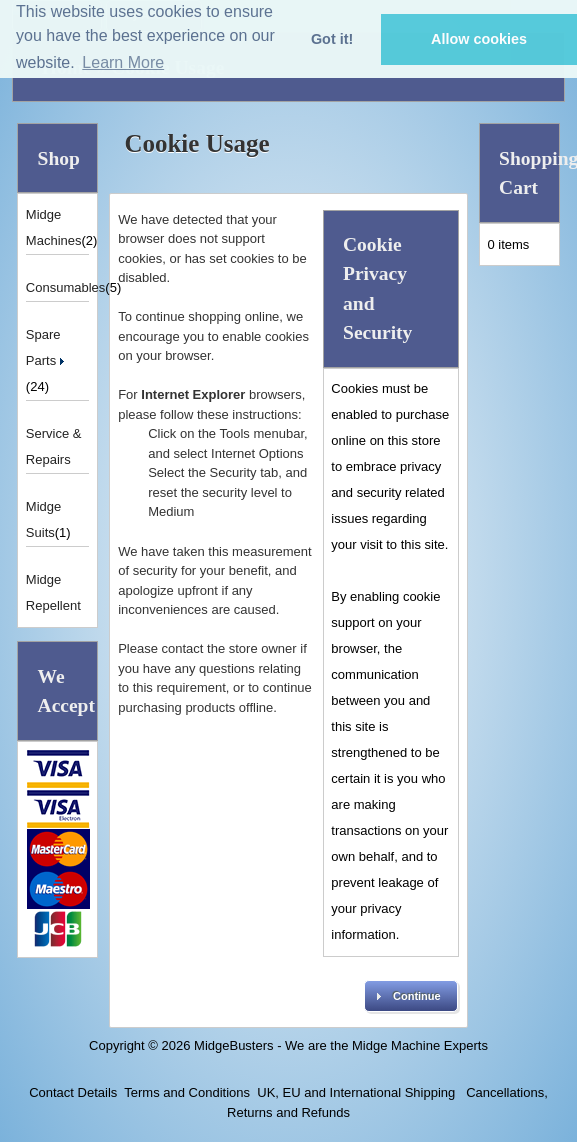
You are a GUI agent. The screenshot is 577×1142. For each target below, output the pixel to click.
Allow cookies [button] (479, 39)
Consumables (66, 287)
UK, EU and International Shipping (356, 1092)
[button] (411, 996)
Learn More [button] (123, 62)
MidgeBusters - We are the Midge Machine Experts (341, 1045)
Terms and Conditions (187, 1092)
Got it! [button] (332, 39)
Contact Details (73, 1092)
